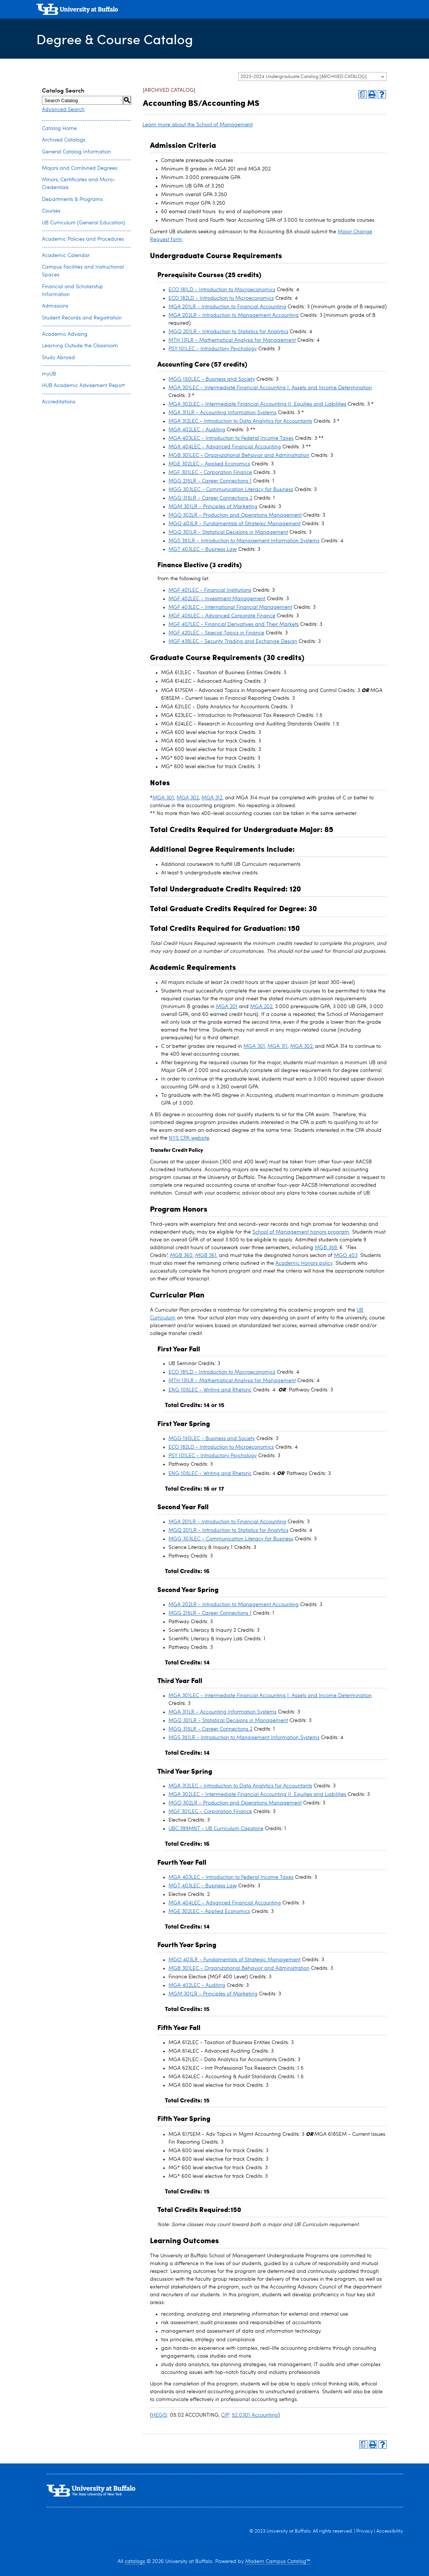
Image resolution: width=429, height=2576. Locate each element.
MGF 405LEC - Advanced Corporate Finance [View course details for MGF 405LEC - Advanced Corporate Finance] (221, 615)
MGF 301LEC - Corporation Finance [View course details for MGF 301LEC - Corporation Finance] (210, 472)
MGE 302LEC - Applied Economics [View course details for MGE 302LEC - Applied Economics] (209, 464)
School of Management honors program (300, 1232)
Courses (51, 211)
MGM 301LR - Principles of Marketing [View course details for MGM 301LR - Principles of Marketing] (213, 506)
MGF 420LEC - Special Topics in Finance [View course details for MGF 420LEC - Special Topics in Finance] (216, 633)
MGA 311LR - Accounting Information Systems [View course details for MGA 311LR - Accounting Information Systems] (222, 412)
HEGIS (159, 2415)
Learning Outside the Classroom (80, 345)
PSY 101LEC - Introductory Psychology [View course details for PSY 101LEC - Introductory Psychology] (212, 348)
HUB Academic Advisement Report (83, 385)
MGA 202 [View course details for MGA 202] (261, 1006)
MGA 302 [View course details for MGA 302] (188, 797)
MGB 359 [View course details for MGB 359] (326, 1247)
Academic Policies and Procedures (83, 239)
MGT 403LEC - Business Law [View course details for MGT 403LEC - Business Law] (202, 549)
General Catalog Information (76, 152)
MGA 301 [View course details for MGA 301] (163, 797)
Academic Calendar (66, 255)
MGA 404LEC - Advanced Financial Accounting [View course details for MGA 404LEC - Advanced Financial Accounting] (224, 446)
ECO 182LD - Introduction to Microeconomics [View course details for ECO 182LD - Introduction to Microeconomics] (221, 298)
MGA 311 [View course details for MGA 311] (278, 1046)
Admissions (55, 306)
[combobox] (312, 76)
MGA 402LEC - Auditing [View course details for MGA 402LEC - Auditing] (196, 429)
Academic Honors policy (304, 1263)
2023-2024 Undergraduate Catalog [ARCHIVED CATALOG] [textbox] (303, 76)
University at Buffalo (288, 2531)
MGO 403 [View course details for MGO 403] (345, 1255)
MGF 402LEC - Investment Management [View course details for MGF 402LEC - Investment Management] (216, 598)
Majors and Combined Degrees (79, 168)
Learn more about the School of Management (198, 124)
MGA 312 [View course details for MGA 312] (212, 797)
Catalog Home (59, 128)
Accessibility (389, 2531)
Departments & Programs (72, 199)
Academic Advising (65, 334)
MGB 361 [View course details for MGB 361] (205, 1255)
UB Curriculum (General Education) (83, 222)
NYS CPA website (189, 1138)
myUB (49, 374)
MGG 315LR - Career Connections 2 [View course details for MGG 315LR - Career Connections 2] (210, 498)
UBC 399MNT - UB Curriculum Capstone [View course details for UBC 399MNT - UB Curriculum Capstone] (215, 1828)
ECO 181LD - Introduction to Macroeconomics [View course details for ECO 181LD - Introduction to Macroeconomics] (221, 289)
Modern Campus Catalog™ (277, 2561)
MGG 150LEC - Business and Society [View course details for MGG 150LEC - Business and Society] (211, 379)
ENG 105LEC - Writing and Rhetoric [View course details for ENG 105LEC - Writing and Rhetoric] (210, 1390)
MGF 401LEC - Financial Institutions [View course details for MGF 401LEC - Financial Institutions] (209, 590)
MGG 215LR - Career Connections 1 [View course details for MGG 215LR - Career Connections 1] (210, 481)
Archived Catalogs (63, 140)
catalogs (135, 2561)
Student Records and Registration (82, 318)
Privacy (364, 2531)
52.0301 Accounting (255, 2415)
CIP (225, 2415)
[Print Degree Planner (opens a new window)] (362, 94)
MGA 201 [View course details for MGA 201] (227, 1006)
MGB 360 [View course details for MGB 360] (181, 1255)
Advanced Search (63, 109)
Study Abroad (58, 357)
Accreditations (58, 402)
